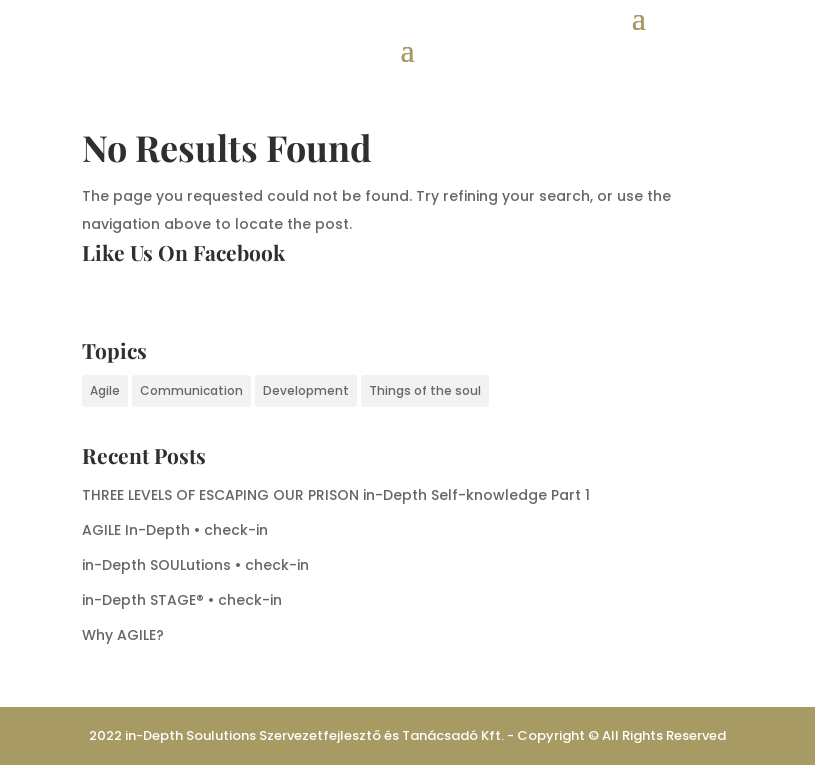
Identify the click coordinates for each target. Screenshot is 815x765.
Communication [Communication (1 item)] (191, 390)
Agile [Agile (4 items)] (105, 390)
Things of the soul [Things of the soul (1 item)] (425, 390)
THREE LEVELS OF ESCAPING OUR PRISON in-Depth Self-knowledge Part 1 (336, 495)
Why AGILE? (123, 635)
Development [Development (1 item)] (306, 390)
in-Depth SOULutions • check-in (195, 565)
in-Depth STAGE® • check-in (182, 600)
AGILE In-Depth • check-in (175, 530)
